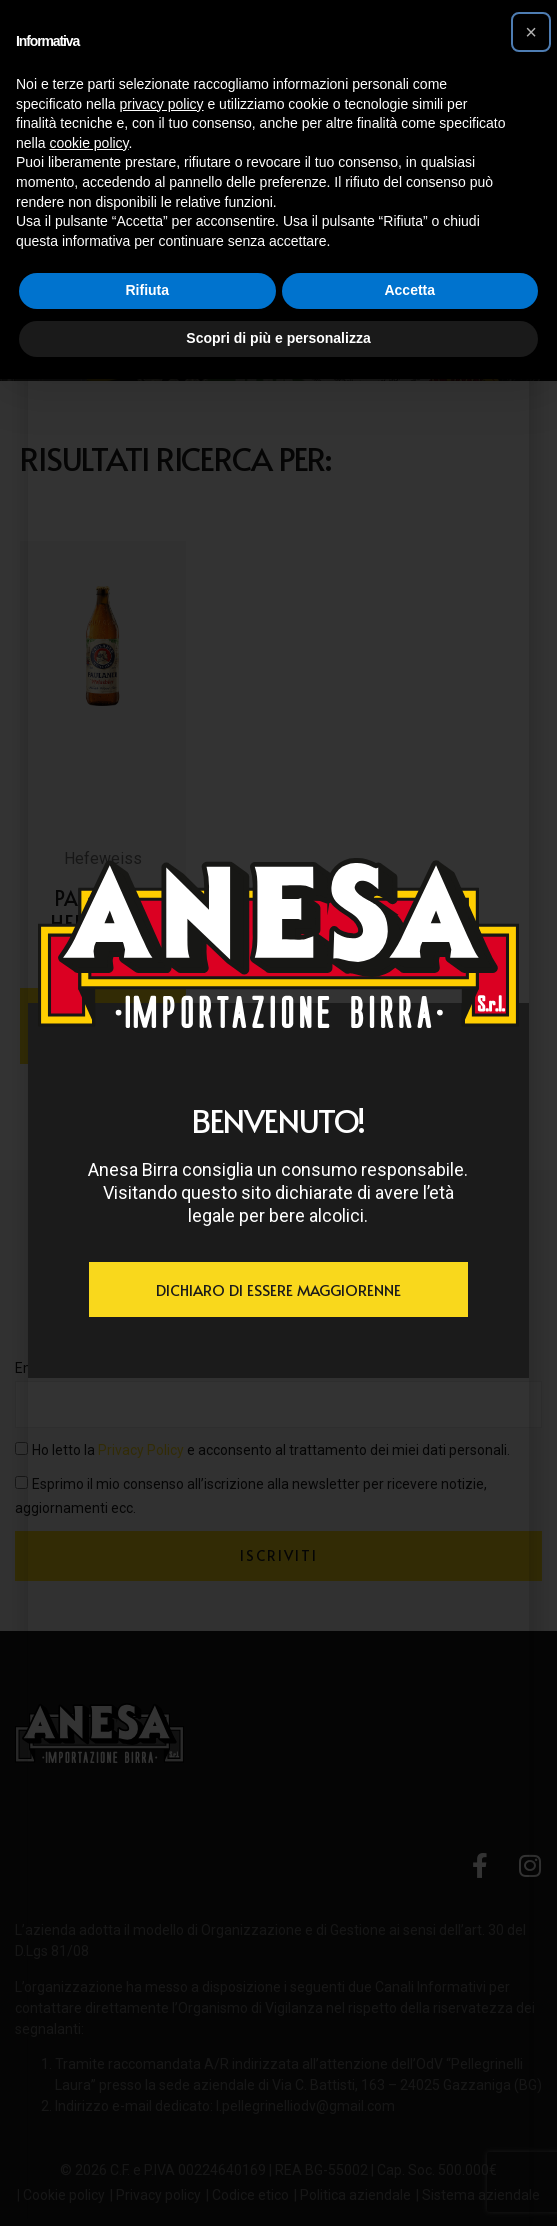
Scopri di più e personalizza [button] (278, 338)
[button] (531, 32)
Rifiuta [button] (147, 290)
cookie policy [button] (88, 143)
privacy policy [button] (162, 104)
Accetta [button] (409, 290)
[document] (278, 1113)
